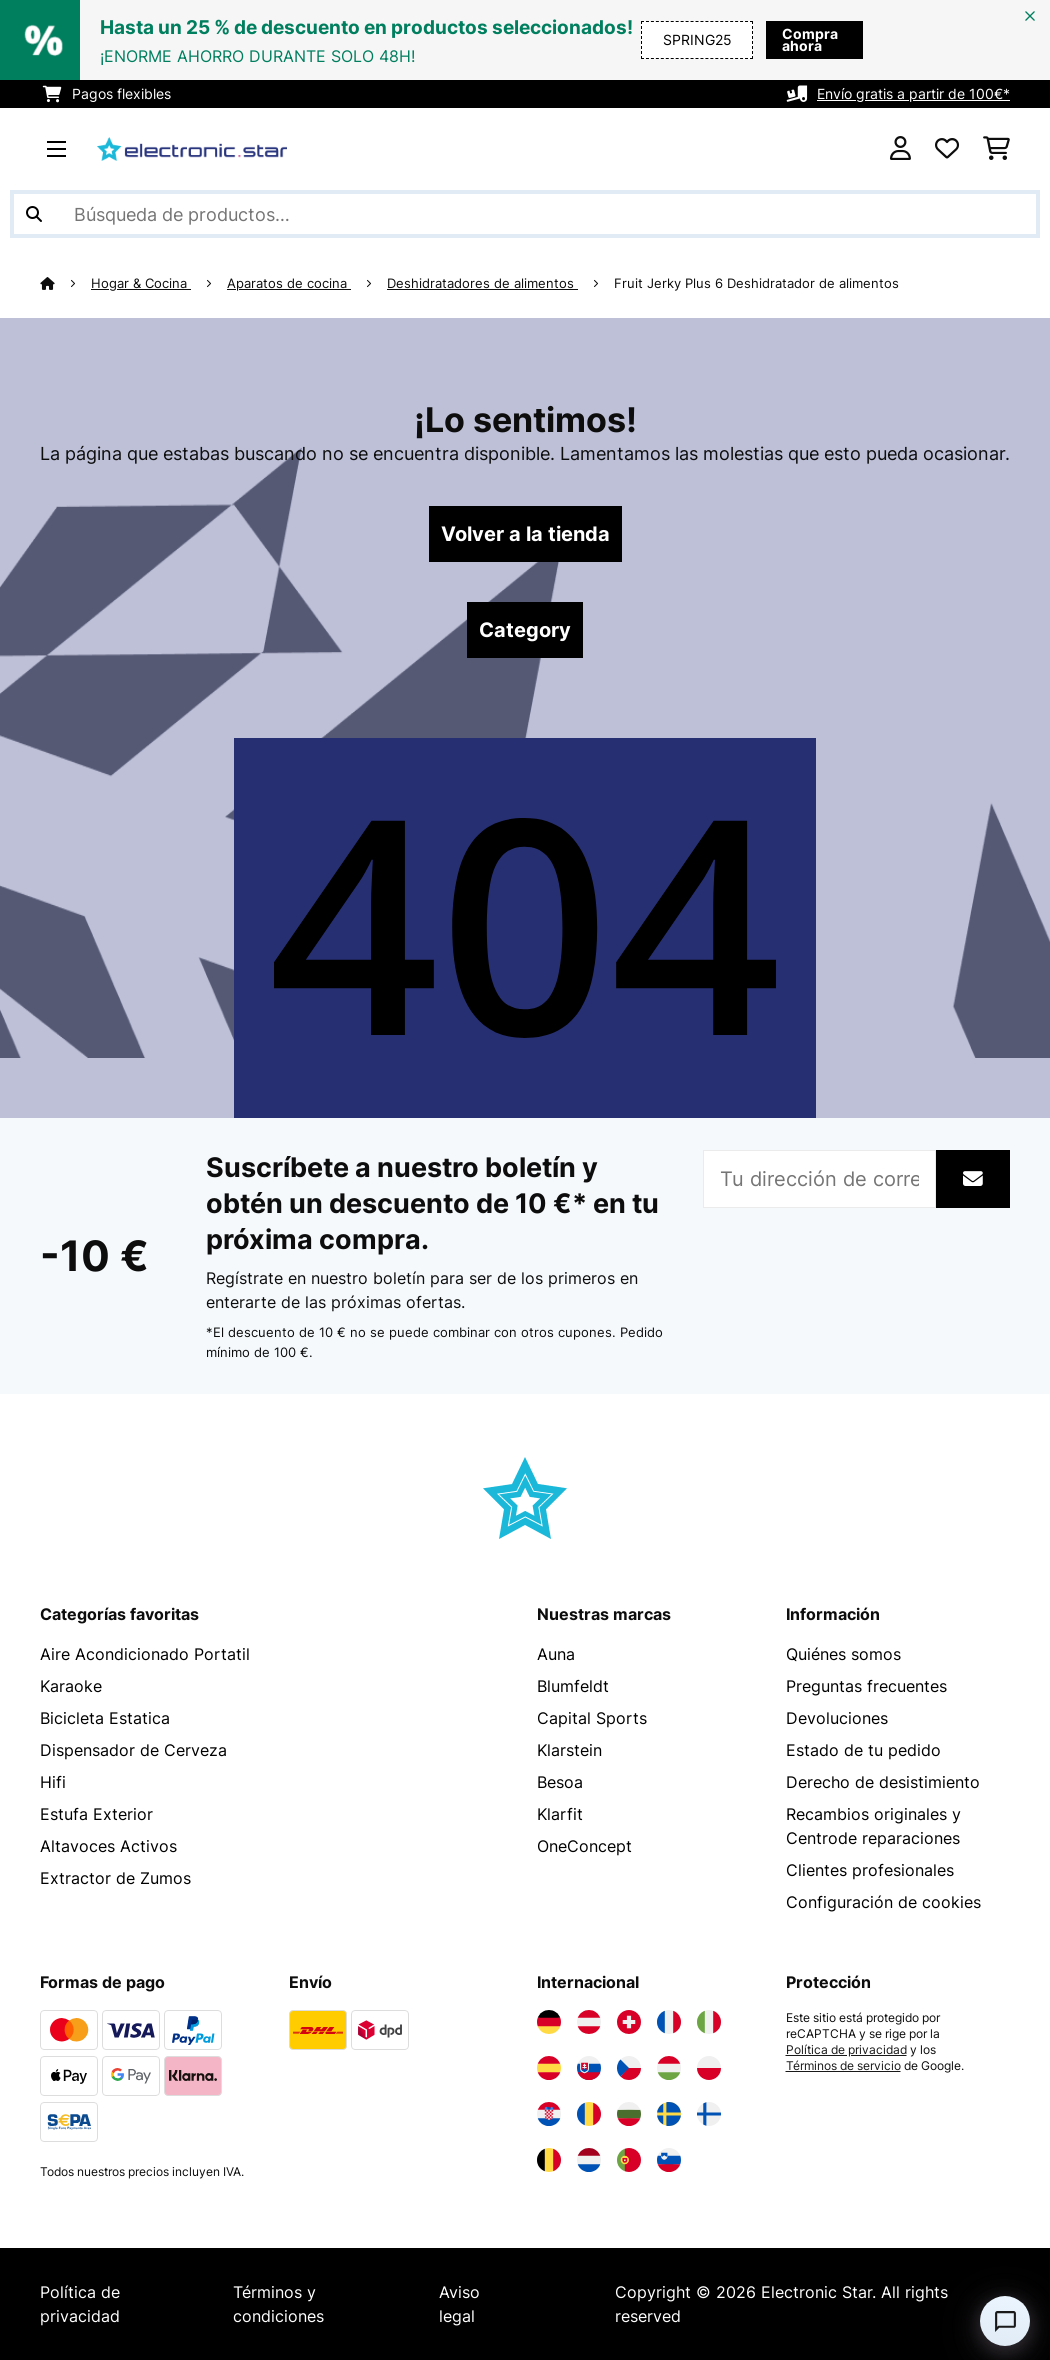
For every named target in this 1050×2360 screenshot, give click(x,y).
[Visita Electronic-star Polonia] (709, 2068)
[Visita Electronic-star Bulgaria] (629, 2114)
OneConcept (584, 1846)
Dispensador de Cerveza (133, 1750)
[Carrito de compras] (996, 149)
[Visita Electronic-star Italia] (709, 2022)
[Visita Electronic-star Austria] (589, 2022)
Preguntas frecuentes (866, 1686)
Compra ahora (781, 39)
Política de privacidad (846, 2050)
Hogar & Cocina (141, 283)
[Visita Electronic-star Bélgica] (549, 2160)
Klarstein (569, 1750)
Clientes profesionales (870, 1870)
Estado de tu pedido (863, 1750)
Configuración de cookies (883, 1902)
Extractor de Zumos (115, 1878)
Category (525, 630)
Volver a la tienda (525, 534)
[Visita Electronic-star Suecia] (669, 2114)
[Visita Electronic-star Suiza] (629, 2022)
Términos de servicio (843, 2066)
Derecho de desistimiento (883, 1782)
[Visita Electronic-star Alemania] (549, 2022)
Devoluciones (837, 1718)
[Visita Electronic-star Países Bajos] (589, 2160)
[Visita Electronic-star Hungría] (669, 2068)
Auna (556, 1654)
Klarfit (560, 1814)
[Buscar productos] (525, 214)
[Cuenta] (900, 149)
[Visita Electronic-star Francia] (669, 2022)
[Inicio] (65, 283)
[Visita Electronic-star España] (549, 2068)
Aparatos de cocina (289, 283)
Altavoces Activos (108, 1846)
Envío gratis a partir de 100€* (913, 93)
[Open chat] (1005, 2321)
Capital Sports (592, 1718)
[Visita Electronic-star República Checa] (629, 2068)
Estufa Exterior (96, 1814)
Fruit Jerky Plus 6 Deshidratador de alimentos (756, 283)
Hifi (53, 1782)
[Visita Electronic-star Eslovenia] (669, 2160)
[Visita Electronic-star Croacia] (549, 2114)
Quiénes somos (843, 1654)
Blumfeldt (573, 1686)
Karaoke (71, 1686)
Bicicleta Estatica (105, 1718)
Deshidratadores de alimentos (482, 283)
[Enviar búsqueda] (34, 214)
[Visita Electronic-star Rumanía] (589, 2114)
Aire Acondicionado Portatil (145, 1654)
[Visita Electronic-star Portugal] (629, 2160)
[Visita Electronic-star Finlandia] (709, 2114)
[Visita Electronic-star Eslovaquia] (589, 2068)
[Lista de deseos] (947, 149)
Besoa (560, 1782)
